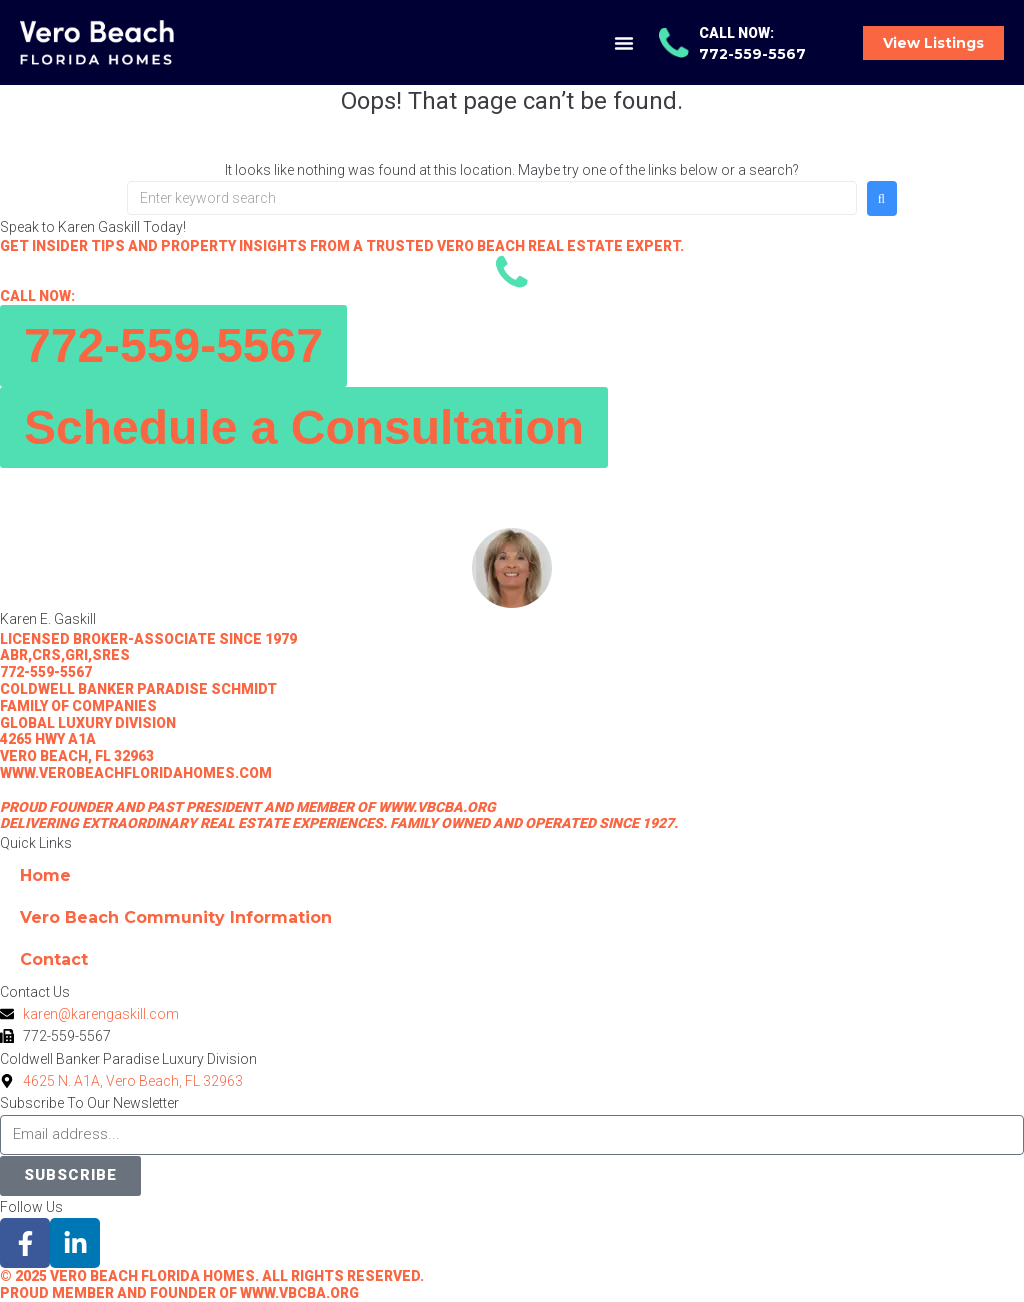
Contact (54, 959)
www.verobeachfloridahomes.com (136, 773)
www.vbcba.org (437, 807)
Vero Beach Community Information (176, 917)
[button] (624, 43)
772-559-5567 (46, 672)
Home (45, 875)
